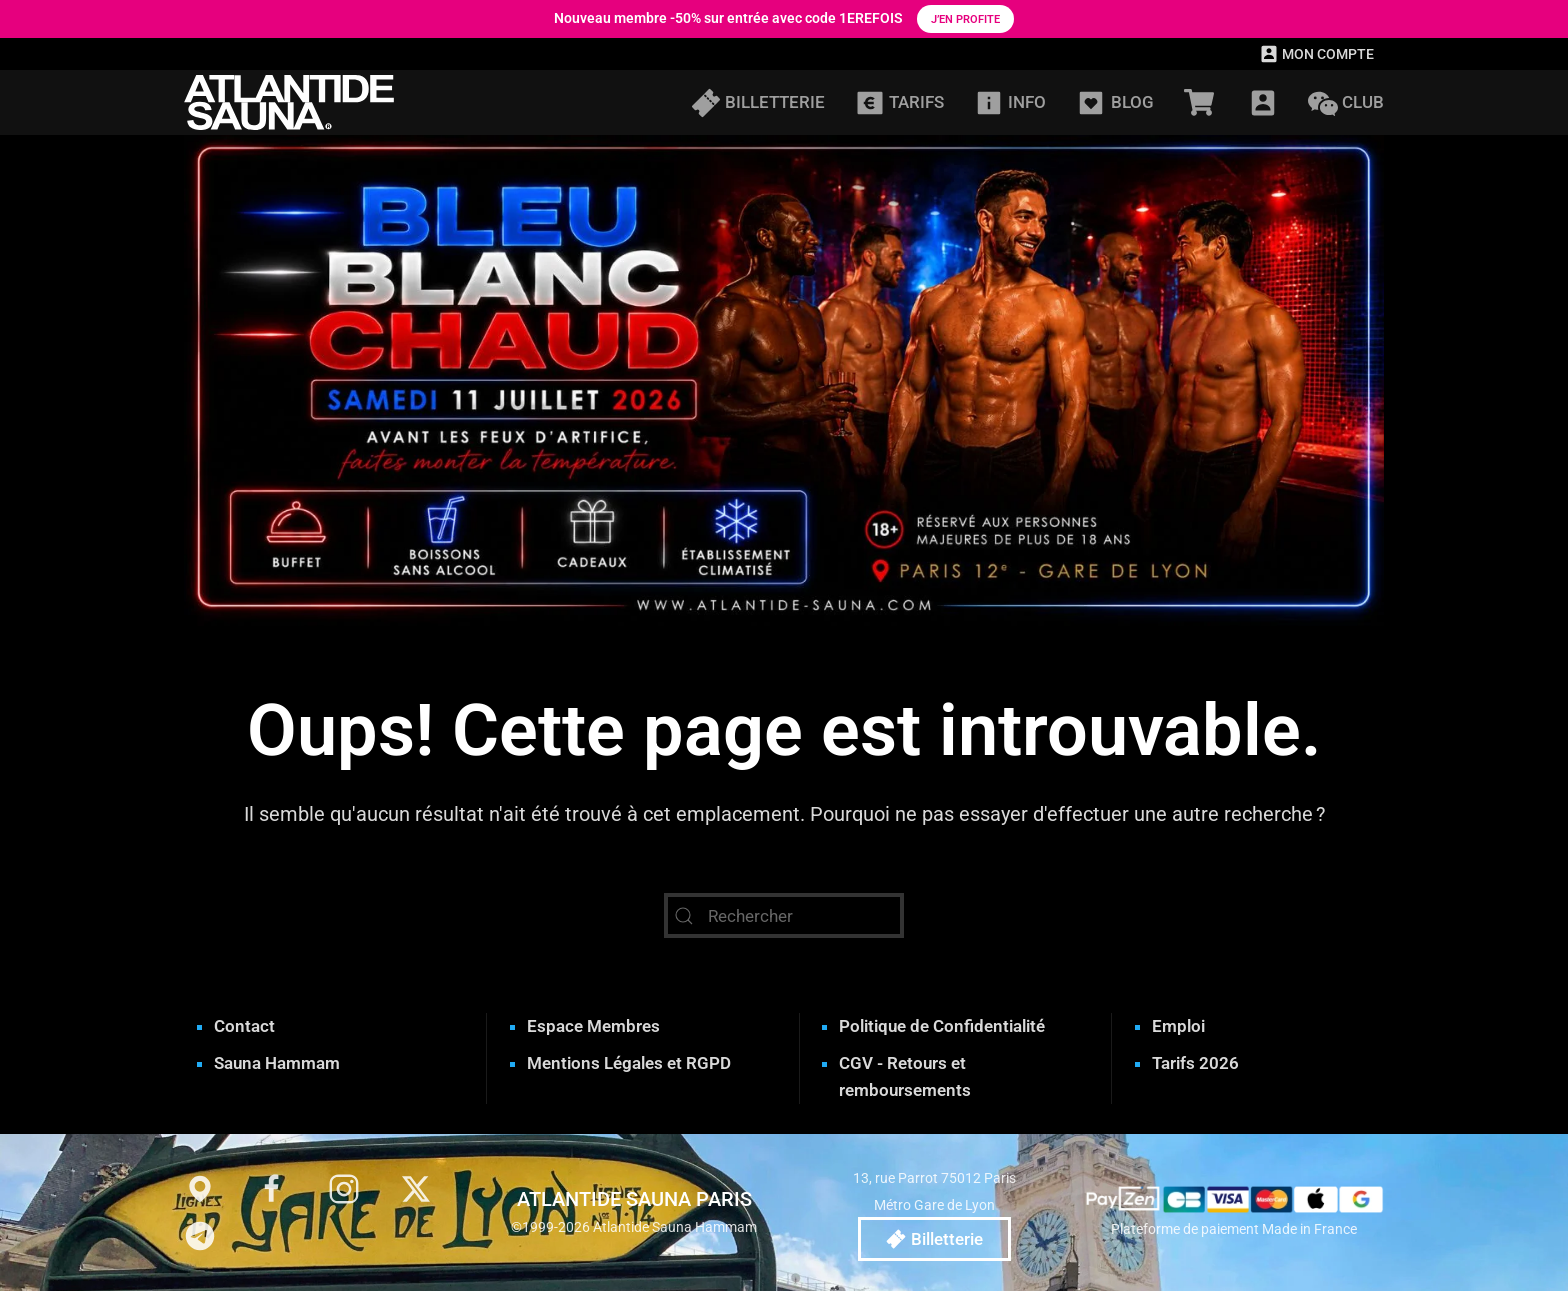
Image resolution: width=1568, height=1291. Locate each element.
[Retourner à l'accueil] (289, 102)
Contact (244, 1026)
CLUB (1346, 103)
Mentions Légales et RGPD (629, 1063)
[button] (1263, 102)
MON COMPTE (1317, 54)
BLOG (1114, 103)
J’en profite (965, 19)
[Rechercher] (784, 915)
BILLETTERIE (758, 103)
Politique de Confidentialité (942, 1026)
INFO (1010, 103)
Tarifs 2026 (1195, 1063)
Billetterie (934, 1239)
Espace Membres (593, 1026)
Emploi (1178, 1026)
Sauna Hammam (277, 1063)
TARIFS (899, 103)
